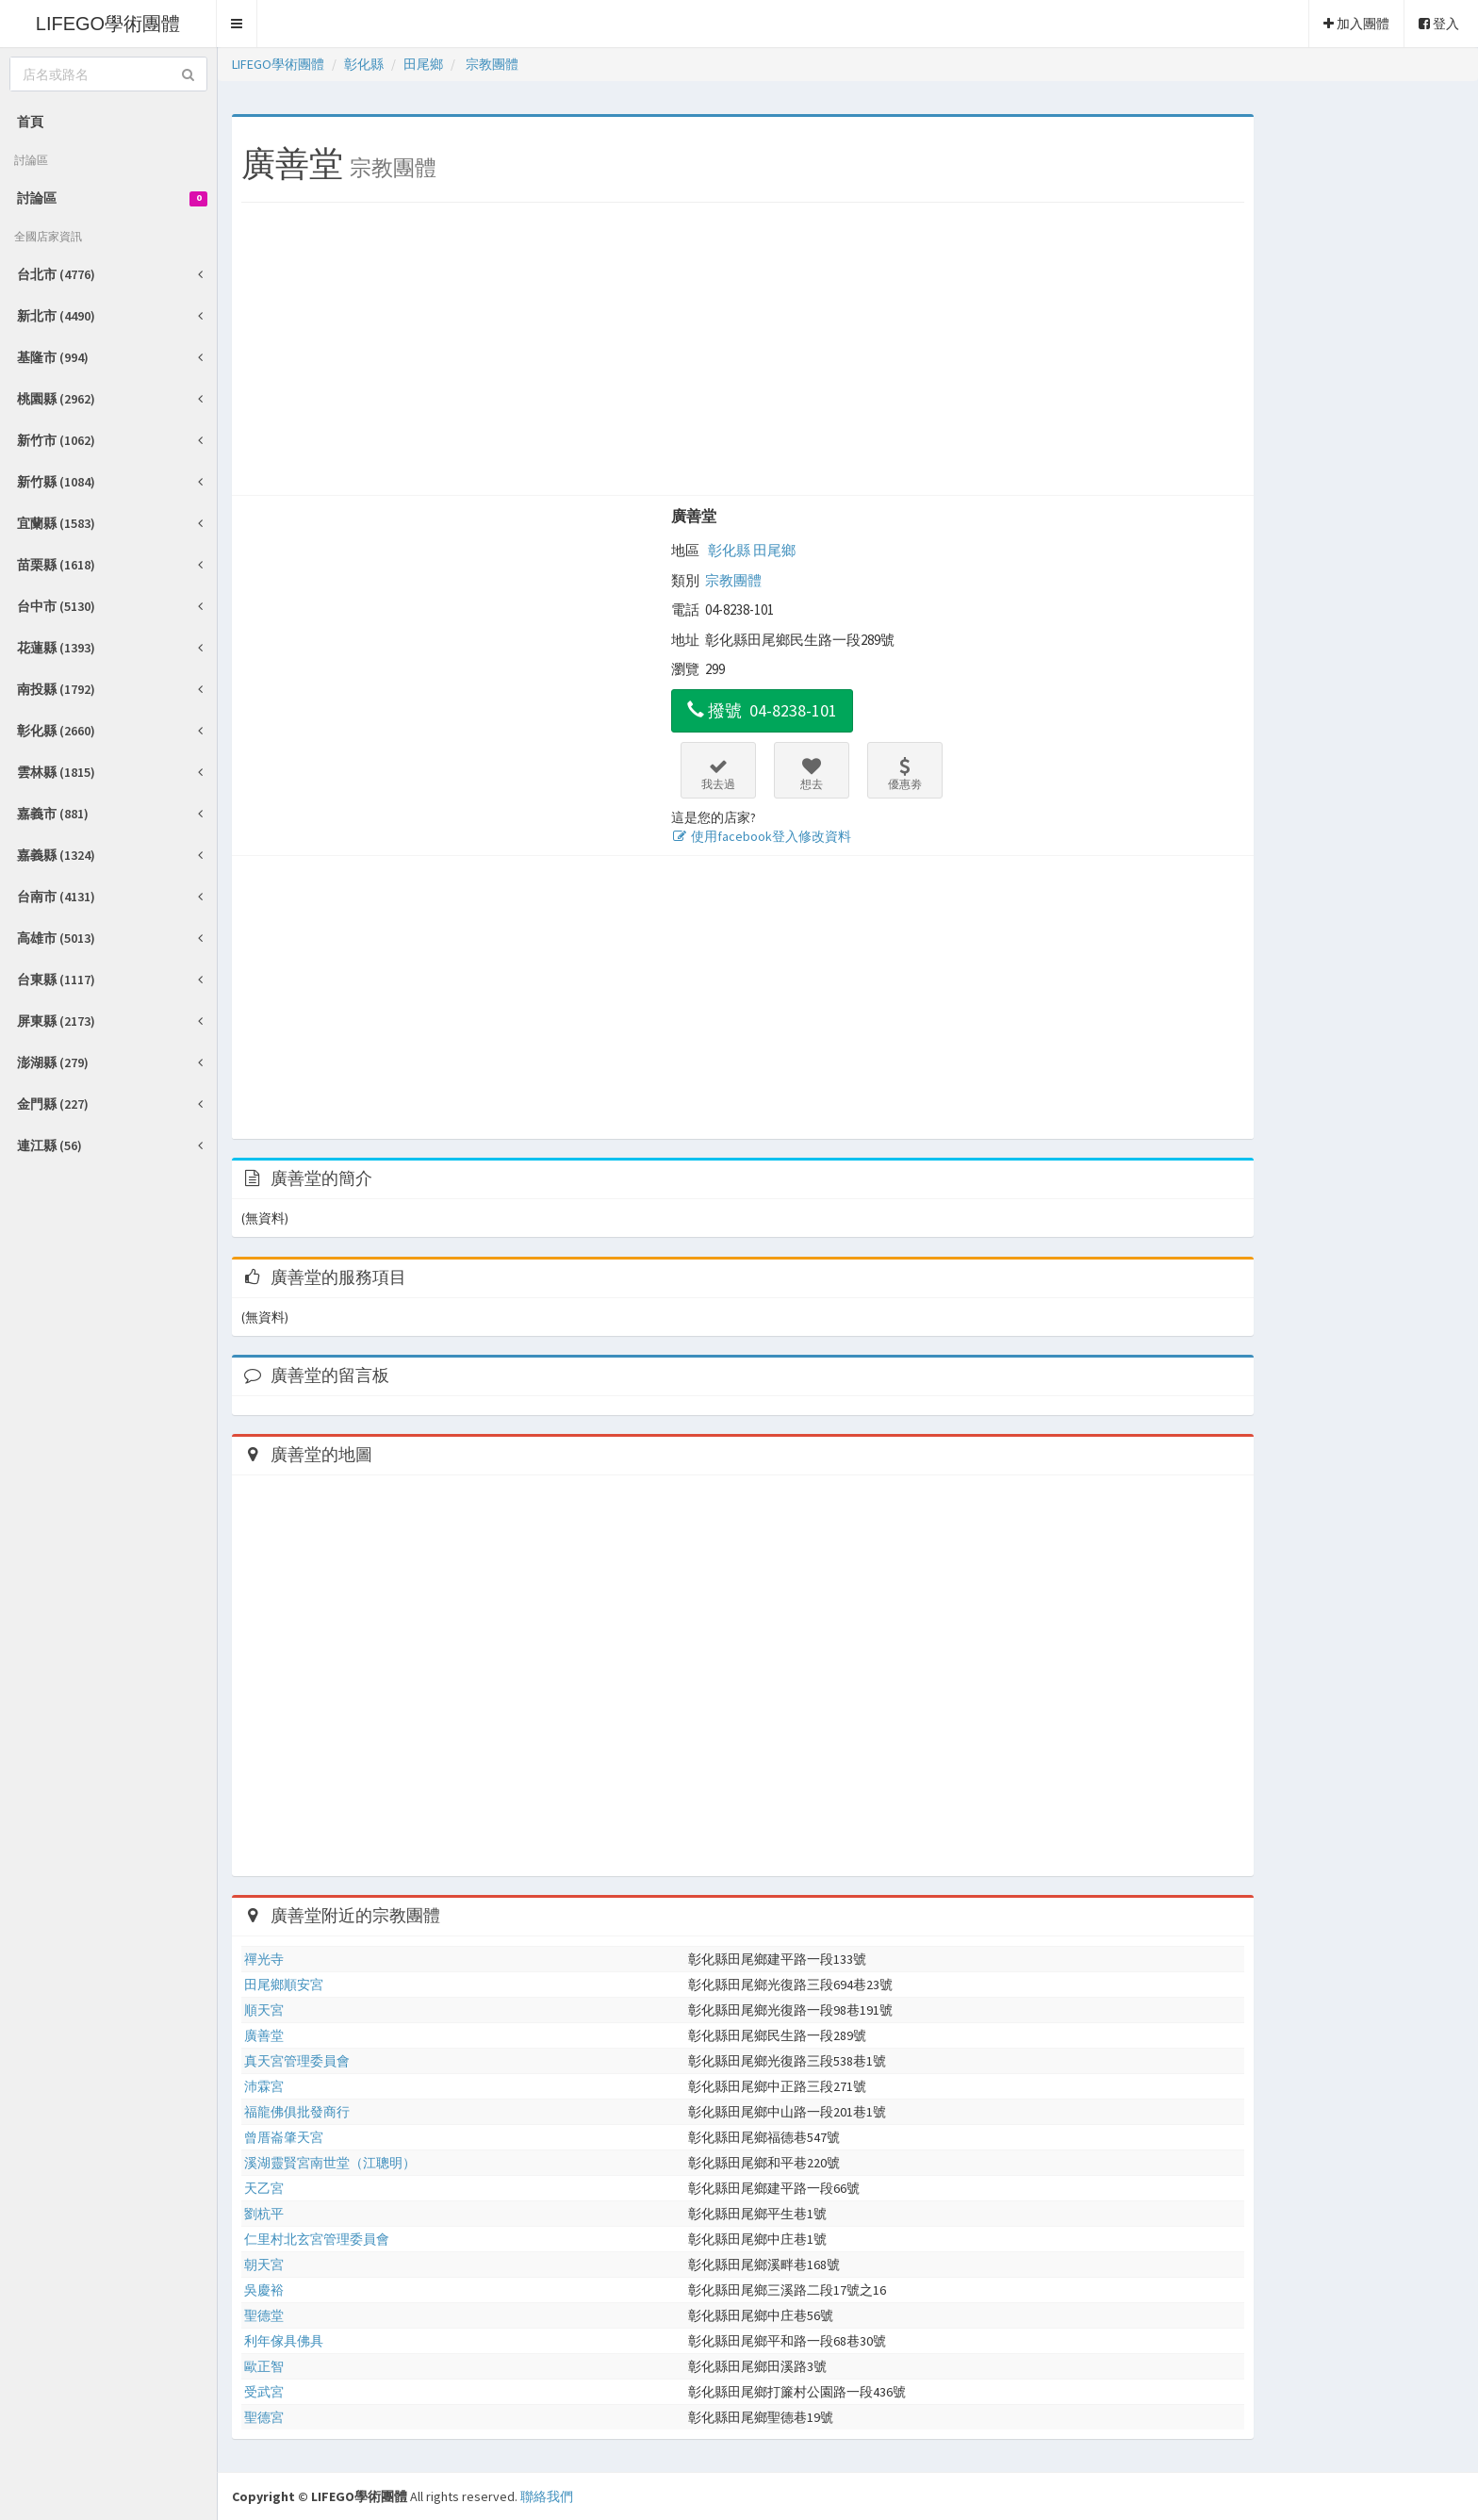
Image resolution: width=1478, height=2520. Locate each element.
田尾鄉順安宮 (283, 1984)
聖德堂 (264, 2315)
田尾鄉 (774, 550)
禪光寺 (264, 1959)
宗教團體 (733, 580)
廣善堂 (693, 515)
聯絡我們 (546, 2496)
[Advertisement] (742, 354)
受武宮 (264, 2391)
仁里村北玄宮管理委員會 (316, 2239)
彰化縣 (729, 550)
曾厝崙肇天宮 (283, 2137)
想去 (812, 774)
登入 (1439, 23)
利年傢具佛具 (283, 2340)
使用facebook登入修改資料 (761, 836)
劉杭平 (264, 2213)
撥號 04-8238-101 (762, 710)
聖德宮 (264, 2417)
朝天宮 (264, 2264)
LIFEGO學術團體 (108, 23)
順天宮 (264, 2009)
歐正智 (264, 2366)
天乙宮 (264, 2188)
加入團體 (1356, 23)
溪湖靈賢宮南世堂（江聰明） (330, 2162)
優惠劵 (905, 774)
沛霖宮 (264, 2086)
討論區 (112, 197)
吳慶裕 (264, 2289)
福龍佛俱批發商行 (297, 2111)
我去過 (718, 774)
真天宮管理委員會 (297, 2060)
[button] (237, 23)
